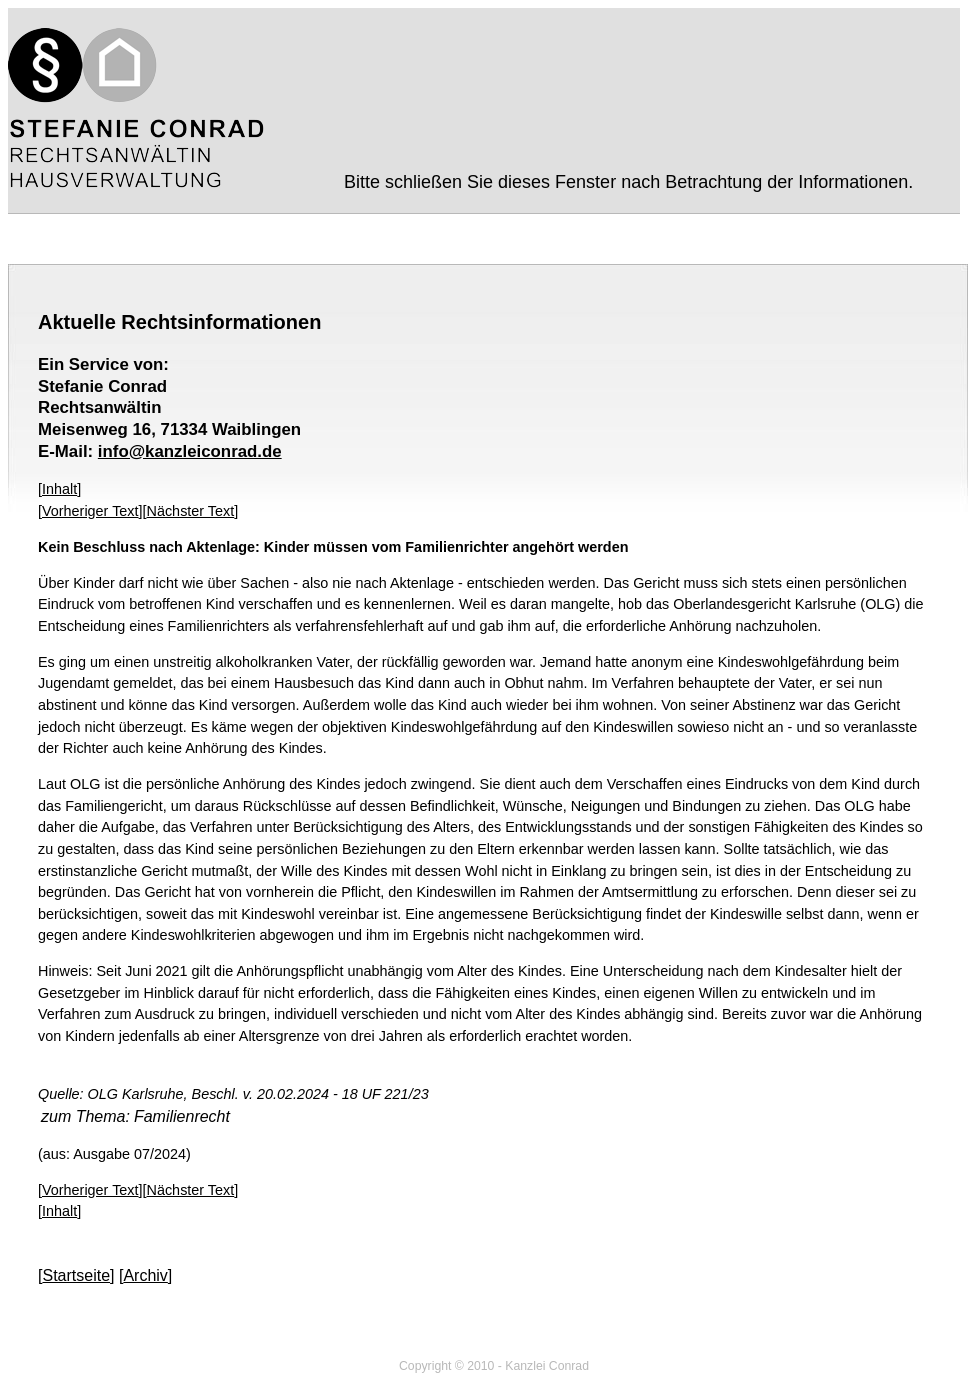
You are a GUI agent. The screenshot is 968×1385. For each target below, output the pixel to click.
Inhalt (59, 489)
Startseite (76, 1275)
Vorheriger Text (90, 511)
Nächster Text (191, 511)
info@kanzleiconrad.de (190, 451)
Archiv (145, 1275)
